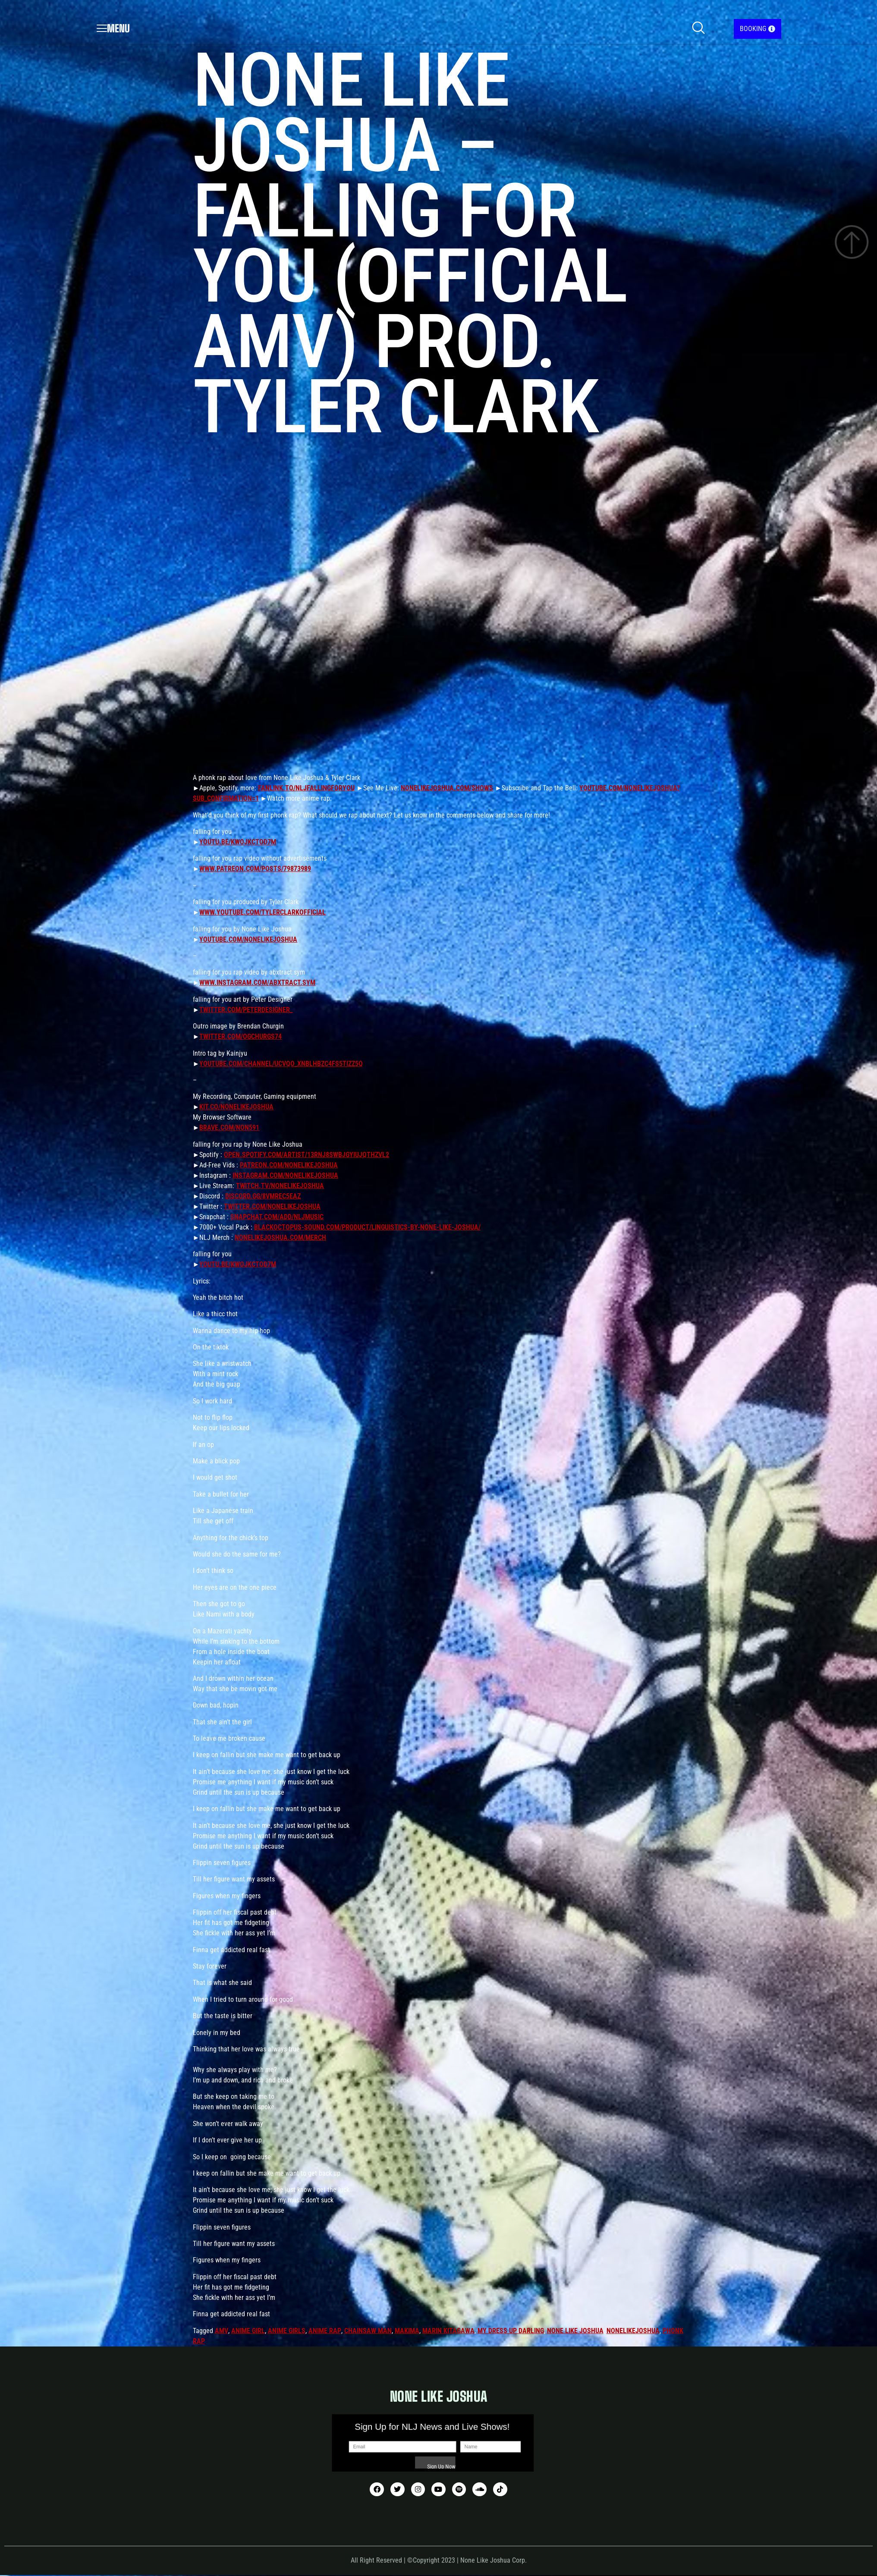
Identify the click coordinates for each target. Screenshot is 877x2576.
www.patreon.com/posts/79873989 (255, 869)
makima (407, 2331)
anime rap (324, 2331)
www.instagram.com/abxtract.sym (257, 982)
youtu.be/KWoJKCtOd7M (237, 842)
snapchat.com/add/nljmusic (277, 1217)
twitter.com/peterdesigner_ (245, 1010)
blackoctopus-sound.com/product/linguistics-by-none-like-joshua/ (367, 1227)
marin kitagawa (448, 2331)
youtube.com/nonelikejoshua (248, 939)
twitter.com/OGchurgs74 (240, 1036)
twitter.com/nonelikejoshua (272, 1206)
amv (221, 2331)
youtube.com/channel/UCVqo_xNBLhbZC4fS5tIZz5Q (281, 1064)
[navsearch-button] (698, 29)
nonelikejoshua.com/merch (280, 1237)
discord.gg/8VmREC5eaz (263, 1196)
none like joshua (575, 2331)
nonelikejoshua (633, 2331)
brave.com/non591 (229, 1127)
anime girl (248, 2331)
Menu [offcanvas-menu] (113, 28)
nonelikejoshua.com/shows (447, 788)
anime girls (286, 2331)
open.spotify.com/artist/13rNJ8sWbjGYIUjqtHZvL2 (306, 1155)
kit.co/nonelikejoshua (236, 1107)
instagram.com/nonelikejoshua (285, 1175)
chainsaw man (368, 2331)
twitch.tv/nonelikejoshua (280, 1186)
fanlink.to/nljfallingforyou (306, 788)
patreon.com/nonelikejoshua (289, 1165)
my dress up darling (511, 2331)
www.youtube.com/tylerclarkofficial (262, 912)
